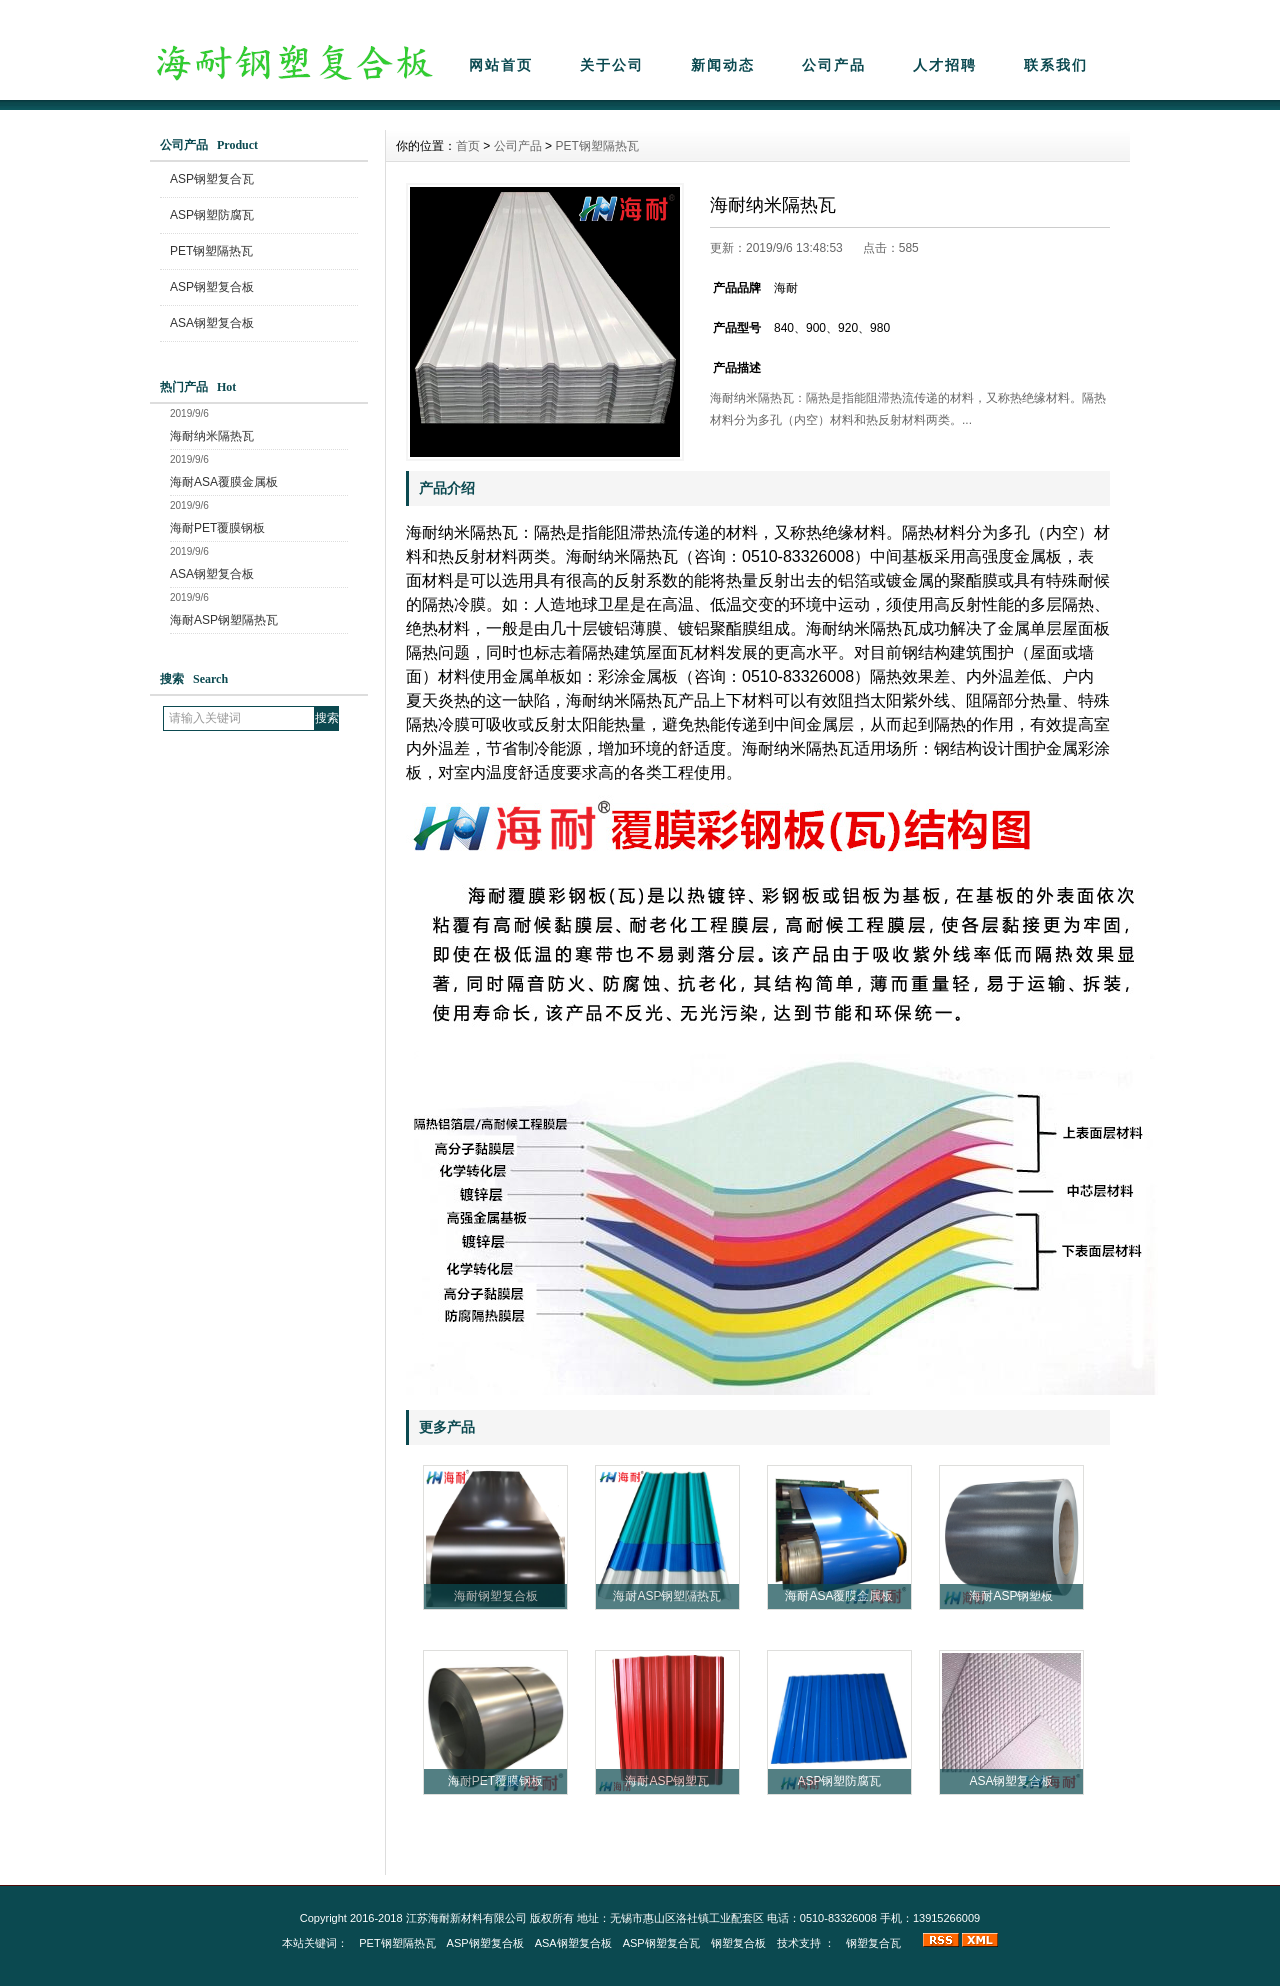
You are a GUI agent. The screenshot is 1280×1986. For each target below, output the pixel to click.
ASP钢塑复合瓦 (212, 179)
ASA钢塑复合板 (212, 323)
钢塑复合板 (738, 1943)
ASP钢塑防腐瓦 (212, 215)
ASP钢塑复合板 (212, 287)
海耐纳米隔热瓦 (212, 436)
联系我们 (1056, 65)
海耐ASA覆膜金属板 (224, 482)
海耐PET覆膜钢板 (217, 528)
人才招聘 (945, 65)
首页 (468, 146)
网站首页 (501, 65)
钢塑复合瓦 (873, 1943)
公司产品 (834, 65)
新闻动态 (723, 65)
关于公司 (612, 65)
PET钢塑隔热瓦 (211, 251)
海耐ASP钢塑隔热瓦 (224, 620)
